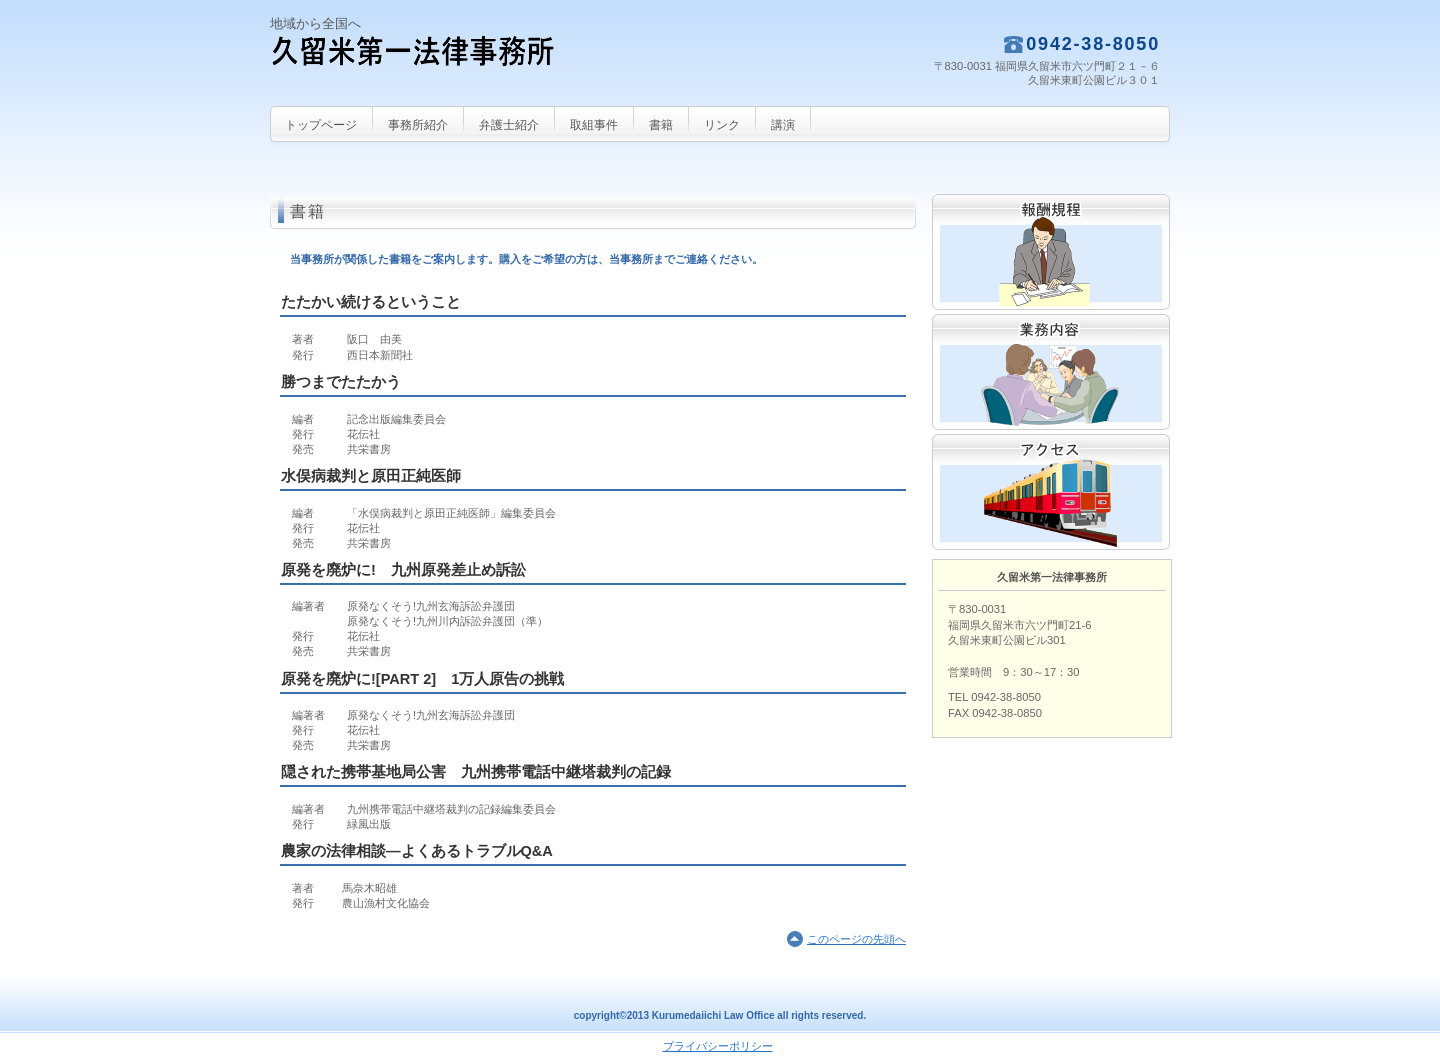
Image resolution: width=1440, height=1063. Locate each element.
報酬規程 (1051, 252)
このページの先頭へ (856, 939)
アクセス (1051, 492)
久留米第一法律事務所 (470, 65)
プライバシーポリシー (718, 1046)
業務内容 (1051, 372)
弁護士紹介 (509, 125)
